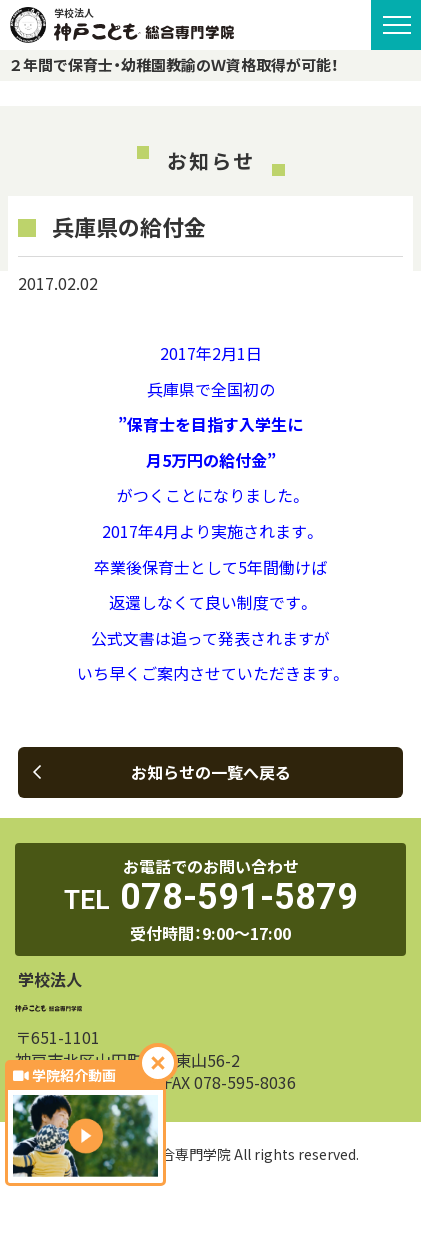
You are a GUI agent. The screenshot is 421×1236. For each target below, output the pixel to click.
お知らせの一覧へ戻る (162, 772)
